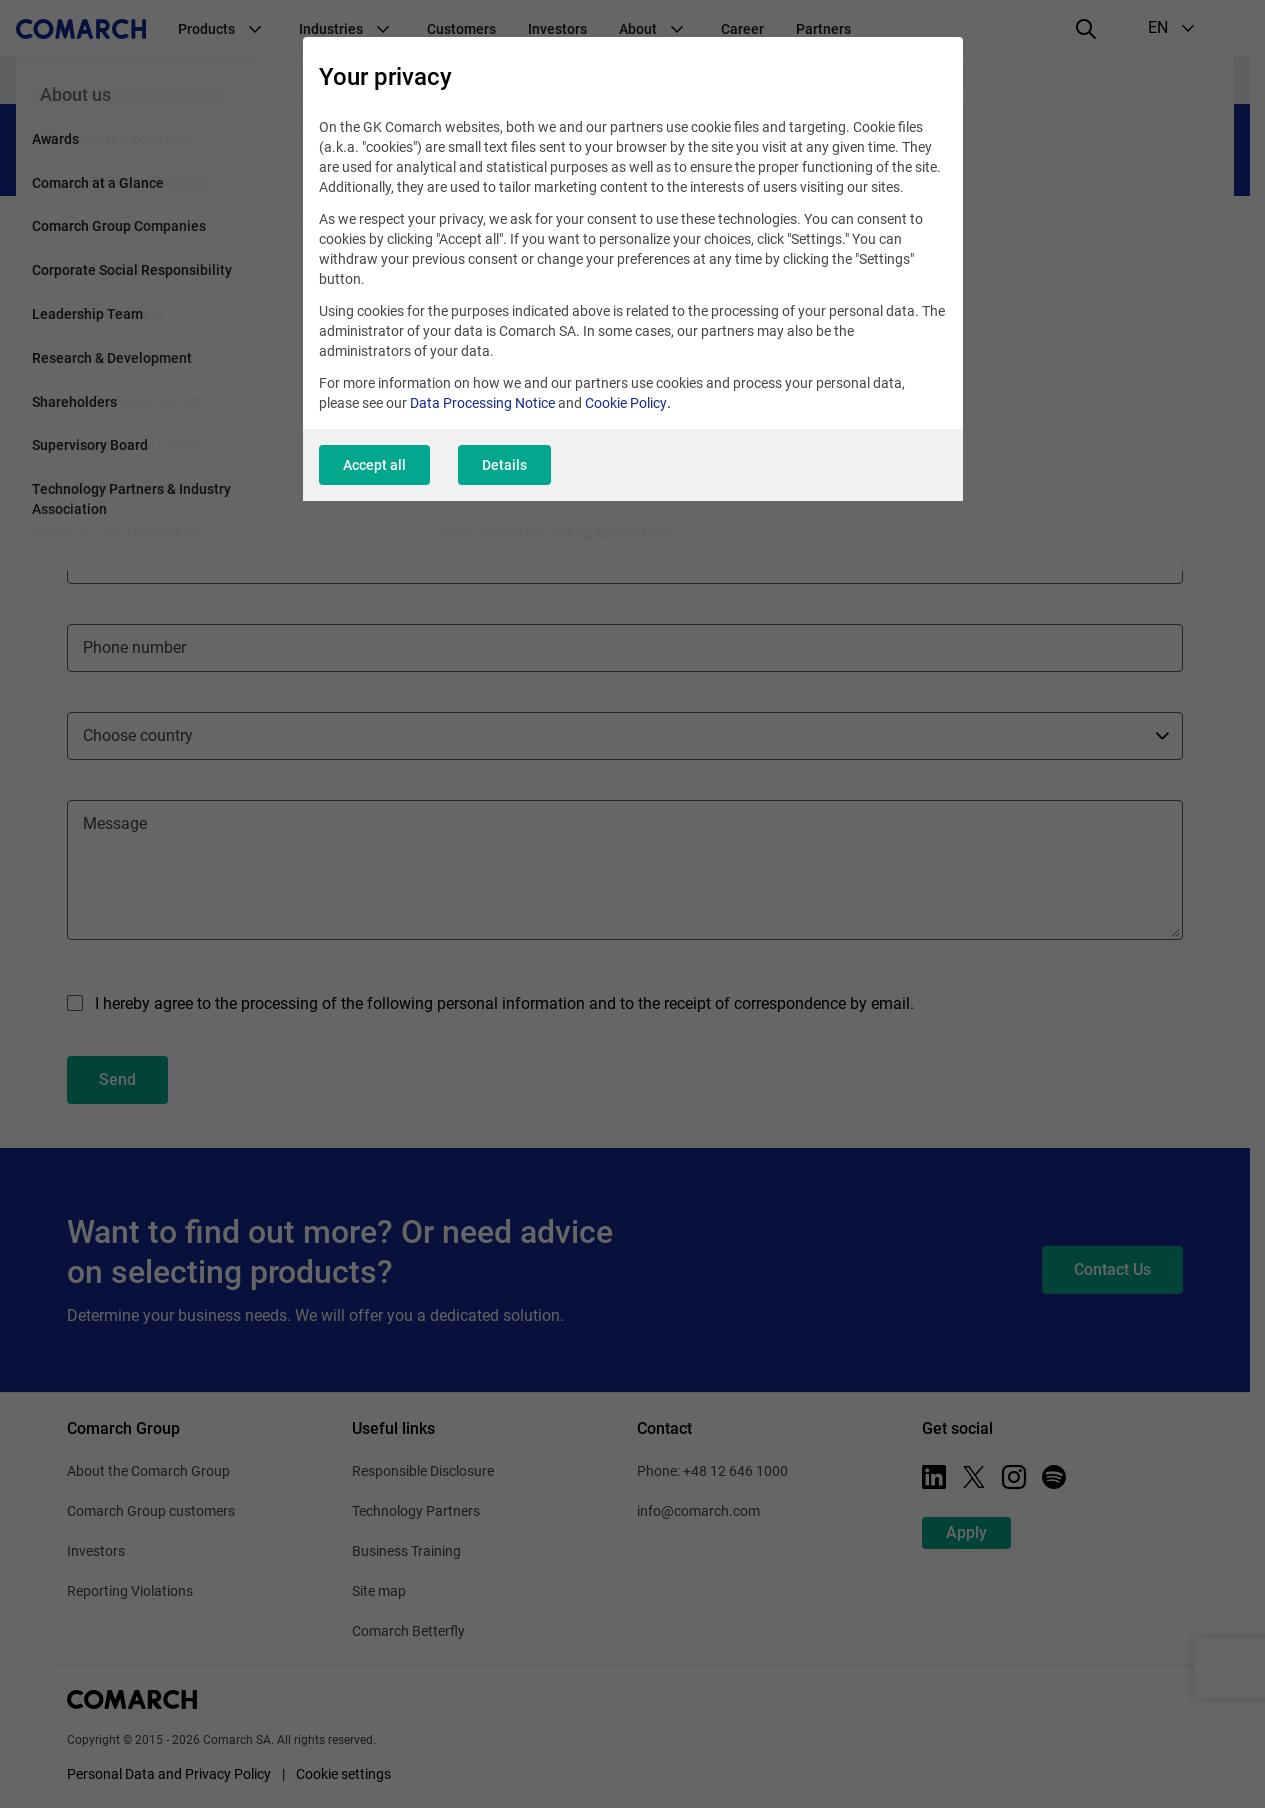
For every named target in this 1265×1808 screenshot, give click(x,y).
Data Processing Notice (482, 403)
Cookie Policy (626, 403)
